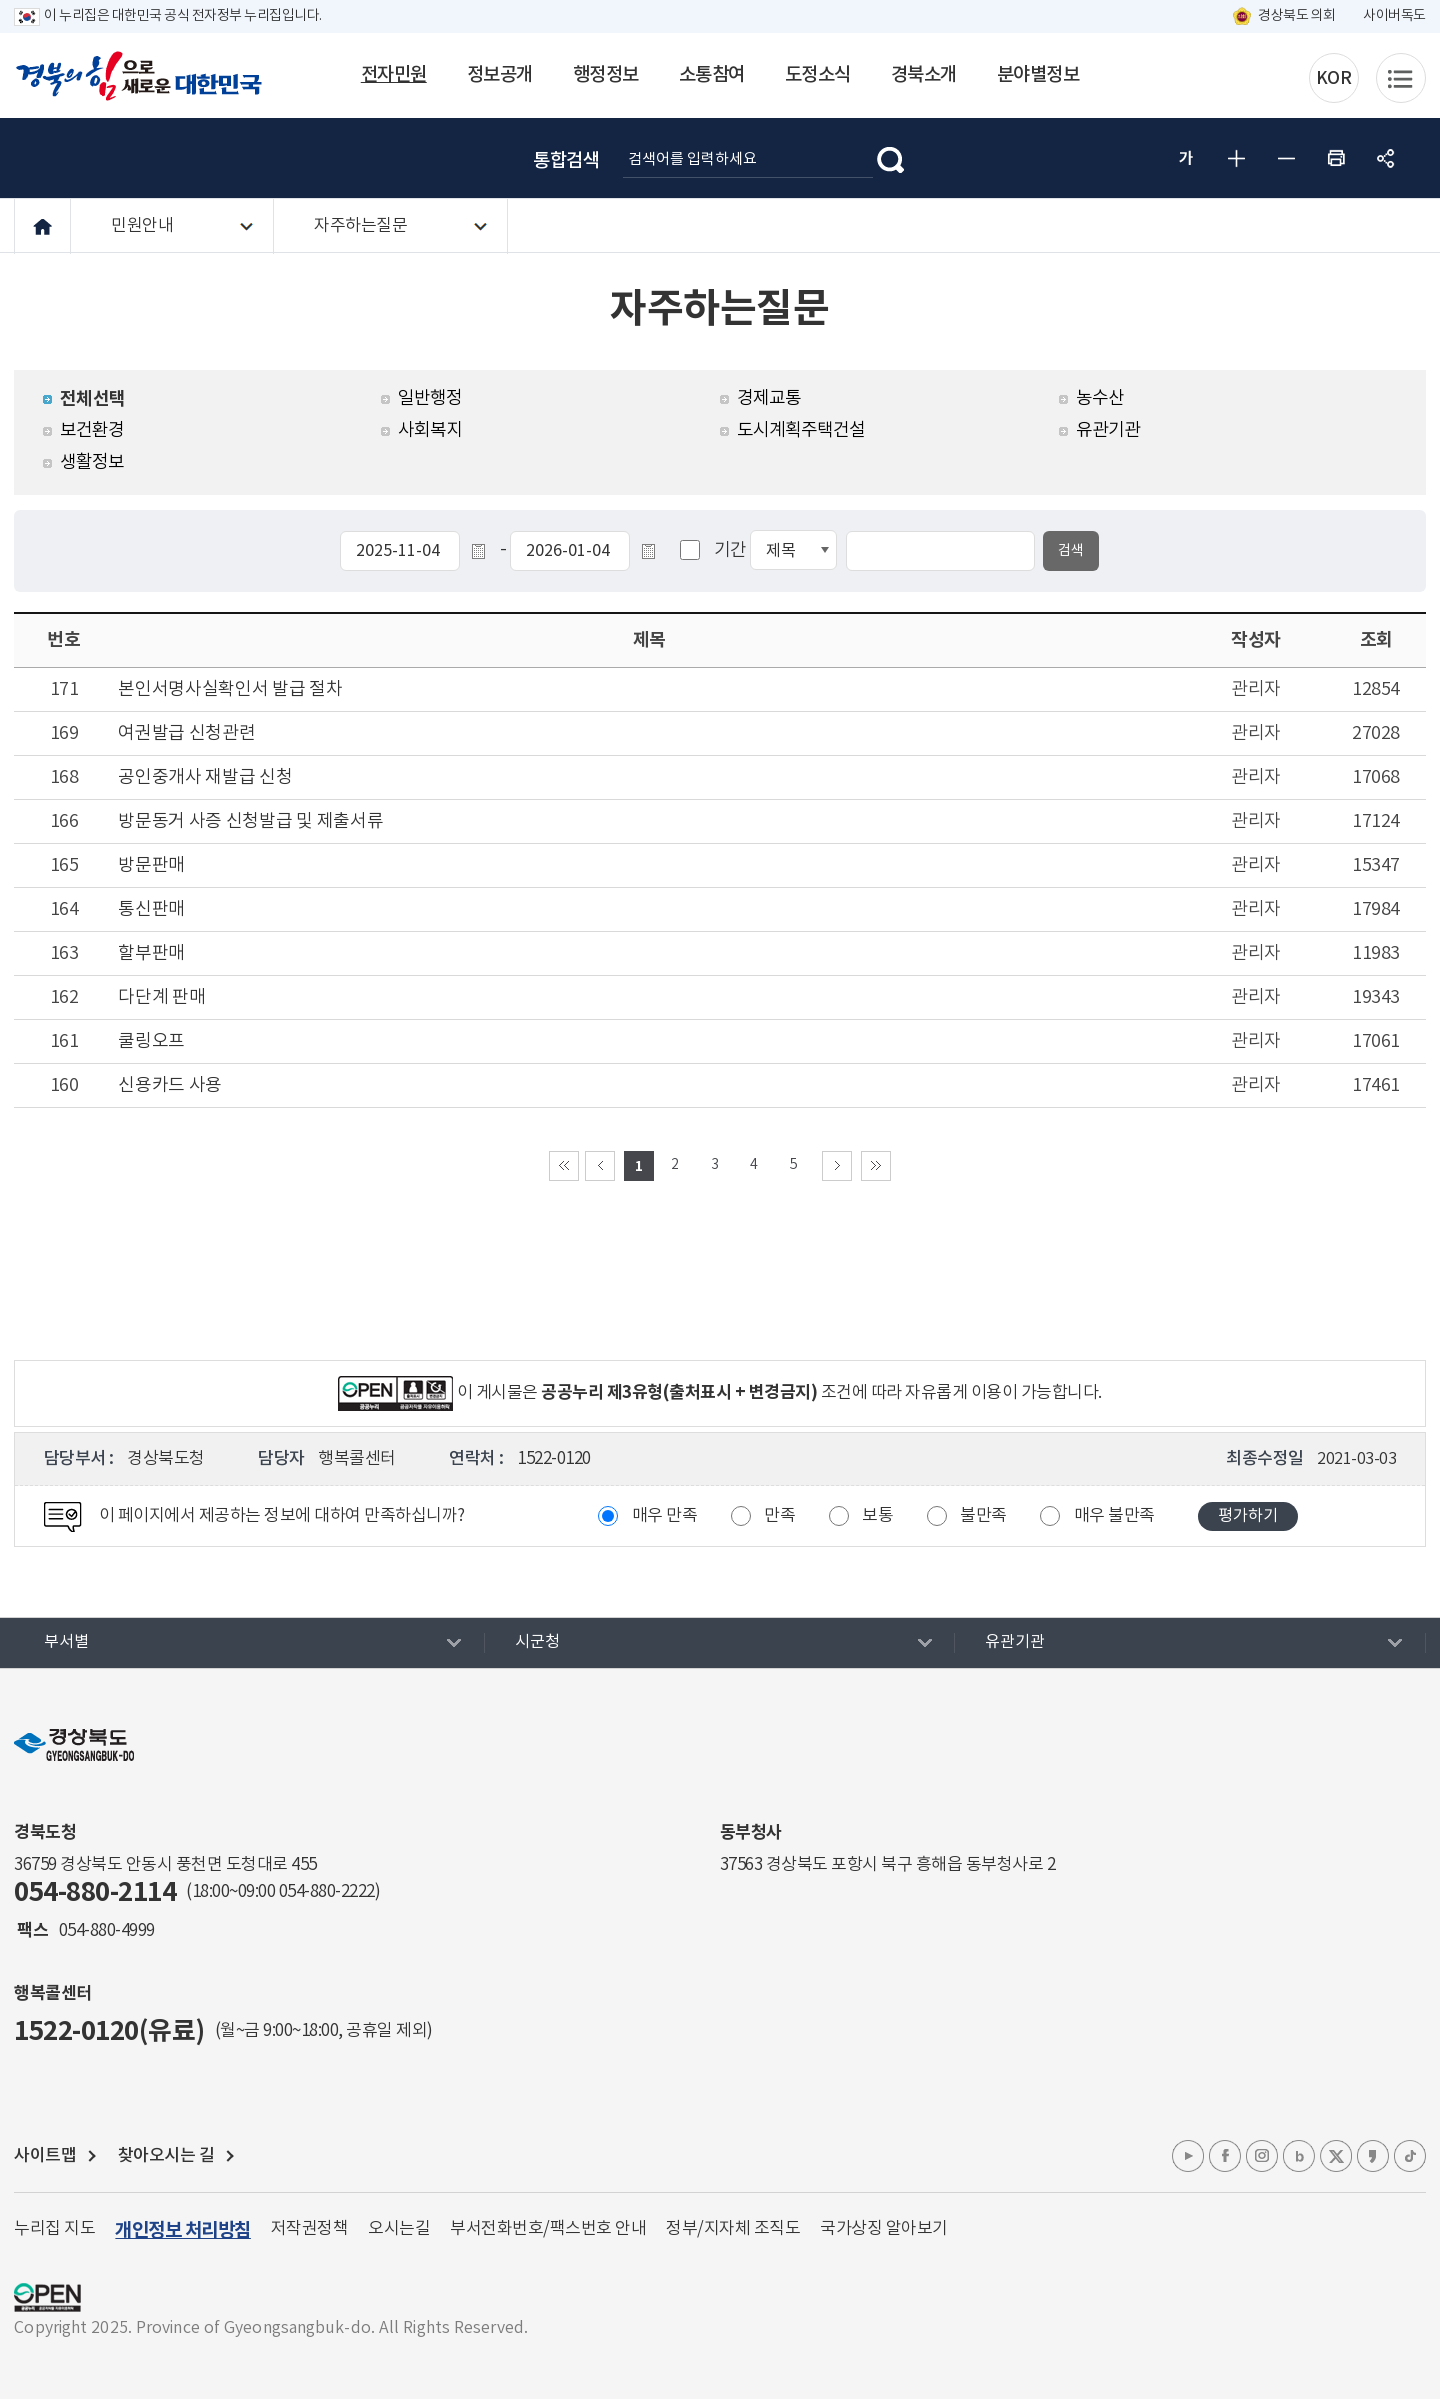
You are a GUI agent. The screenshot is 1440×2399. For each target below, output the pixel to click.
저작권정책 (310, 2229)
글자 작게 (1286, 158)
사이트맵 (45, 2156)
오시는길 (399, 2229)
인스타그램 (1262, 2156)
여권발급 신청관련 (186, 733)
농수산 (1100, 398)
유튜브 (1188, 2156)
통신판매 (151, 909)
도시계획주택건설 (801, 430)
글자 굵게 (1186, 158)
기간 (730, 550)
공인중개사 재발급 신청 (205, 777)
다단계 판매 (161, 997)
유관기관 (1108, 430)
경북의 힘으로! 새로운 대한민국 (139, 76)
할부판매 (151, 953)
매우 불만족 (1114, 1516)
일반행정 (430, 398)
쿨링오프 (151, 1041)
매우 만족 (665, 1516)
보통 (877, 1516)
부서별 (66, 1642)
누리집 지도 (54, 2229)
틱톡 (1410, 2156)
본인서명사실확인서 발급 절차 (230, 689)
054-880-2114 (95, 1892)
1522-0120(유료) (109, 2031)
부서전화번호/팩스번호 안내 (548, 2229)
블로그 (1299, 2156)
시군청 (537, 1642)
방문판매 (151, 865)
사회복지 (430, 430)
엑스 (1336, 2156)
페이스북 (1225, 2156)
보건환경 (92, 430)
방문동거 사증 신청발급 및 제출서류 (250, 821)
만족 (779, 1516)
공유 (1386, 158)
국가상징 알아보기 (884, 2229)
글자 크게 (1236, 158)
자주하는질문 (360, 226)
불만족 (983, 1516)
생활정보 (92, 462)
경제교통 (769, 398)
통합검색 (566, 161)
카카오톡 (1373, 2156)
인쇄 (1336, 158)
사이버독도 (1394, 16)
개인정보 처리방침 (183, 2230)
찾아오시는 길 (166, 2156)
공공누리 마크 (47, 2297)
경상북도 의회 (1297, 16)
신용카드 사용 (170, 1085)
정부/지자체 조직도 (733, 2229)
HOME (42, 226)
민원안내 (142, 226)
